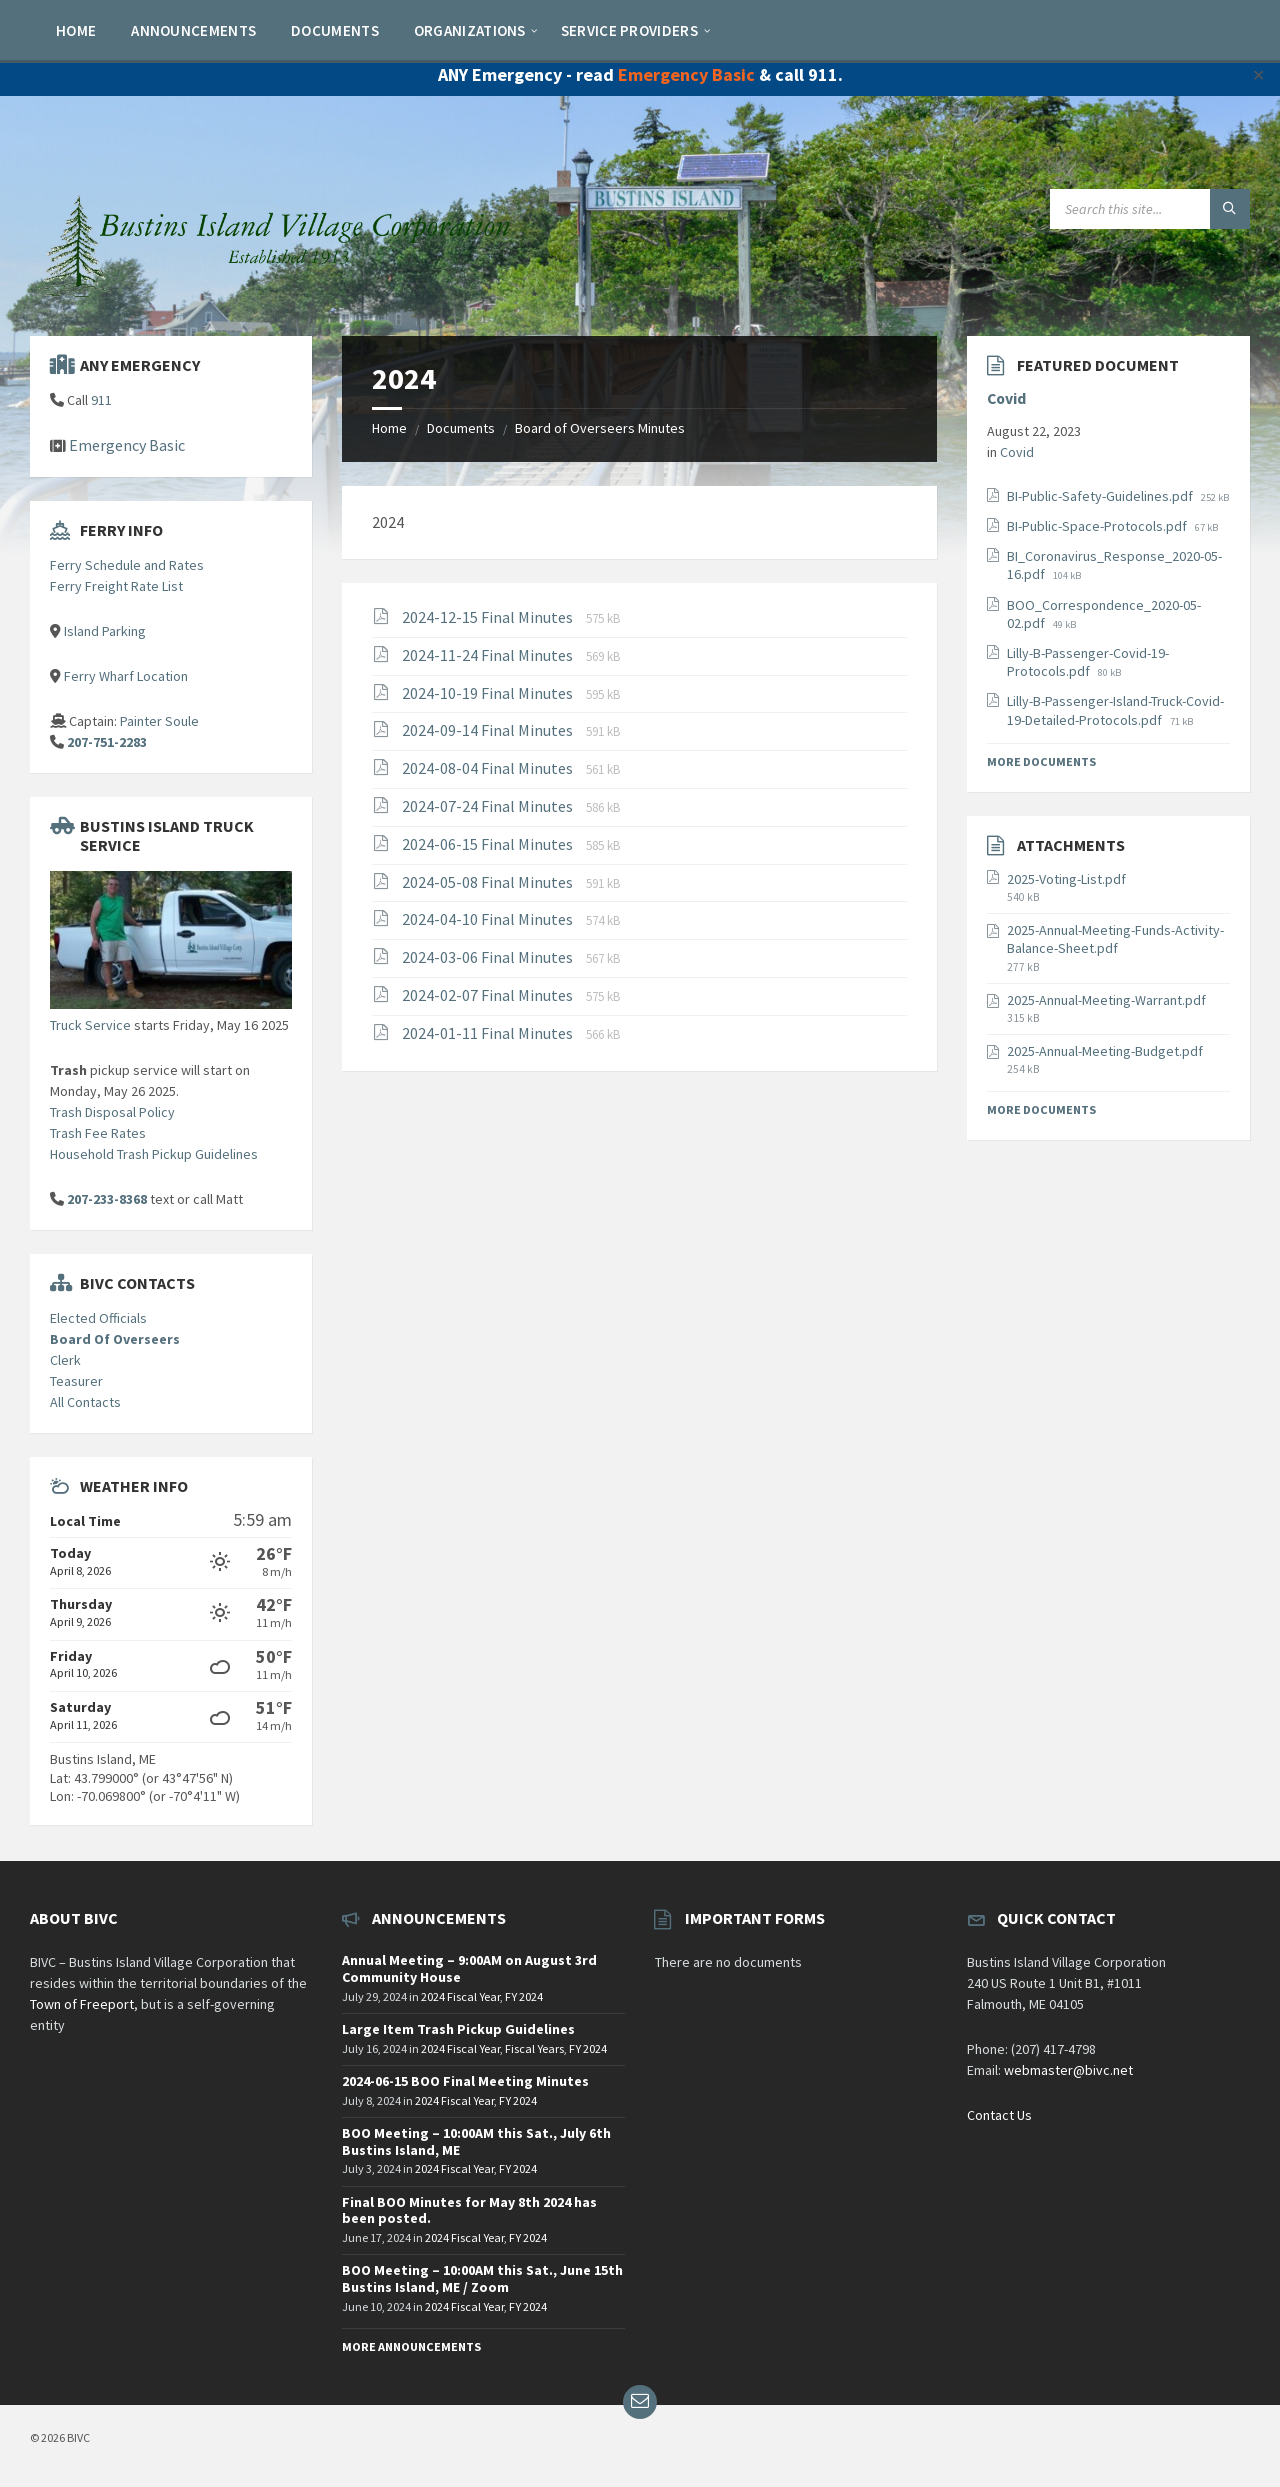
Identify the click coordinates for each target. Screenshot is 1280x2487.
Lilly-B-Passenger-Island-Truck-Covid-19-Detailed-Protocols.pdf (1115, 710)
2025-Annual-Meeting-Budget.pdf (1105, 1051)
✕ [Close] (1258, 75)
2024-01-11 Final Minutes (489, 1033)
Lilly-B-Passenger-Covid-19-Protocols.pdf (1088, 662)
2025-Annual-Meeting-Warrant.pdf (1106, 1000)
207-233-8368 (107, 1199)
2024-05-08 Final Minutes (489, 882)
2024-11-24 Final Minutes (489, 655)
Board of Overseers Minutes (600, 428)
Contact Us (999, 2115)
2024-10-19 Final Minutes (489, 693)
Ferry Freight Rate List (116, 586)
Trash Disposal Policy (112, 1112)
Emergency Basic (686, 74)
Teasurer (76, 1381)
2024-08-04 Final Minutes (489, 768)
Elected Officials (98, 1318)
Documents (461, 428)
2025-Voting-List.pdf (1066, 879)
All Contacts (85, 1402)
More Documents (1041, 761)
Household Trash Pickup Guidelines (154, 1154)
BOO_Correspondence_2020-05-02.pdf (1104, 614)
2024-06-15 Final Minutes (489, 844)
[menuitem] (76, 30)
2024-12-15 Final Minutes (489, 617)
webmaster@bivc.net (1068, 2070)
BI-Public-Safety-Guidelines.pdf (1101, 496)
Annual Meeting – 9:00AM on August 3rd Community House (469, 1968)
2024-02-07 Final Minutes (489, 995)
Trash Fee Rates (98, 1133)
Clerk (65, 1360)
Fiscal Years (534, 2048)
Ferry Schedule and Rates (127, 565)
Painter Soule (159, 721)
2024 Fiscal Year (460, 1996)
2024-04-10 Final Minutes (489, 919)
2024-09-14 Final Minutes (489, 730)
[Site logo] (280, 296)
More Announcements (411, 2346)
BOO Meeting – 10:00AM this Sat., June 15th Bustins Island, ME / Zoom (482, 2278)
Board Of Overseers (115, 1339)
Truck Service (90, 1025)
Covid (1006, 398)
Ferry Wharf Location (126, 676)
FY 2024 (524, 1996)
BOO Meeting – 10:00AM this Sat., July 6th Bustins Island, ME (476, 2141)
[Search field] (1150, 209)
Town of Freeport (82, 2004)
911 (101, 400)
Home (389, 428)
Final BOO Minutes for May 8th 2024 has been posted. (469, 2210)
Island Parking (105, 631)
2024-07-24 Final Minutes (489, 806)
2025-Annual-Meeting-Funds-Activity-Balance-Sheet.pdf (1115, 939)
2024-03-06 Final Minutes (489, 957)
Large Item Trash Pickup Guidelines (458, 2029)
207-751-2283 (107, 742)
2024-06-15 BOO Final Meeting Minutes (465, 2081)
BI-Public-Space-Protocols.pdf (1098, 526)
